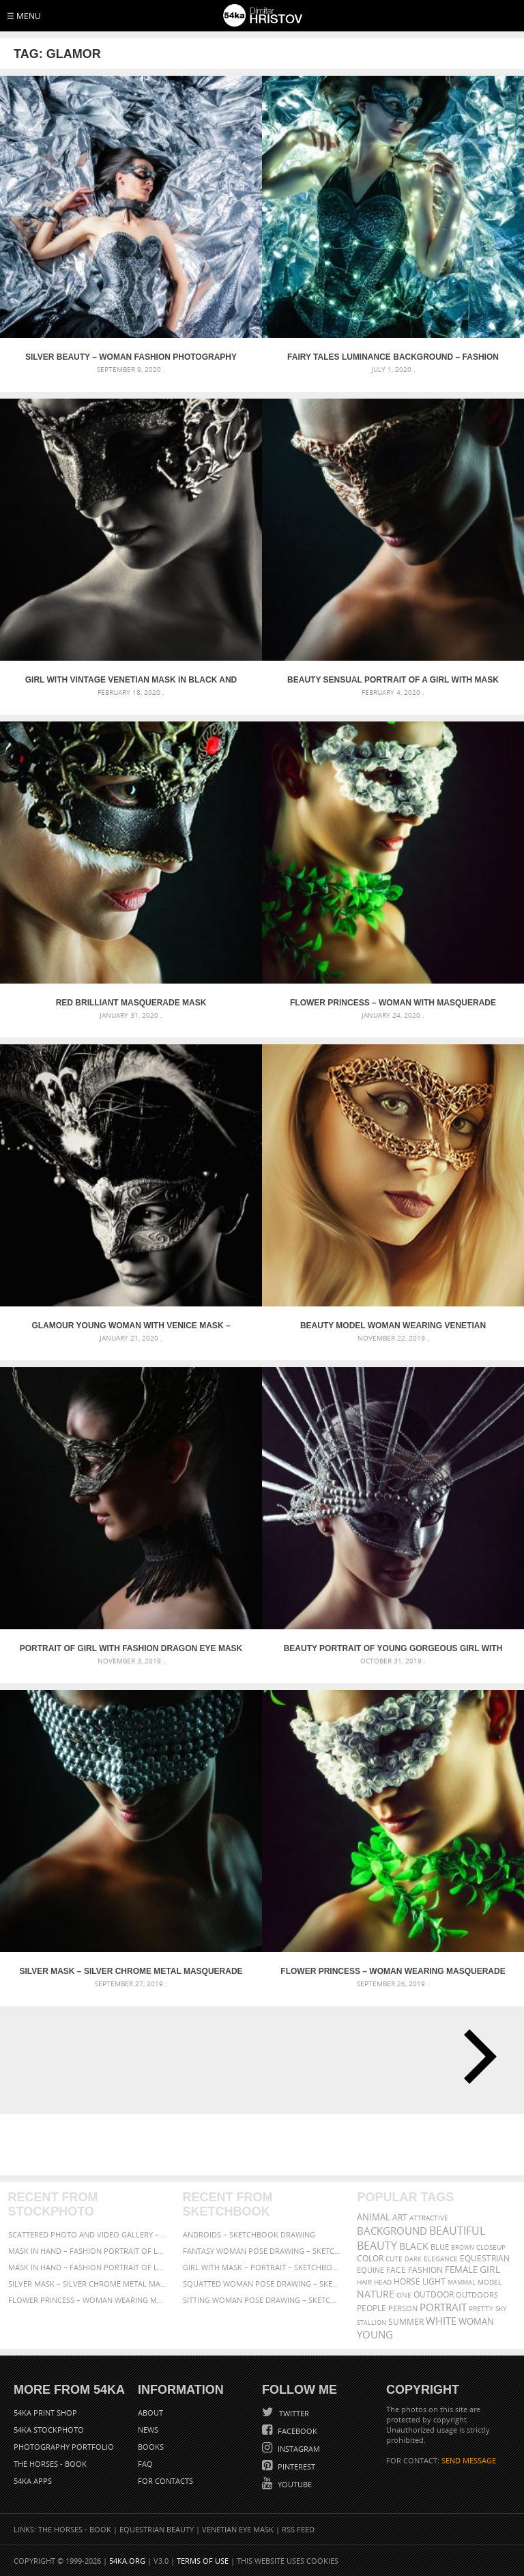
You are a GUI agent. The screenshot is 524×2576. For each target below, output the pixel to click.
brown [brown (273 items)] (462, 2247)
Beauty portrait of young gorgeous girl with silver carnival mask (393, 1648)
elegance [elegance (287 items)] (441, 2259)
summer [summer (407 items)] (406, 2322)
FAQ (145, 2464)
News (148, 2429)
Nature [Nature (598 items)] (375, 2293)
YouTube (294, 2484)
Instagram (298, 2449)
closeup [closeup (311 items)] (491, 2247)
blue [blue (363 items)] (440, 2247)
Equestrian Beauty (156, 2529)
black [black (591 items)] (413, 2245)
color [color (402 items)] (370, 2258)
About (150, 2412)
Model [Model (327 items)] (489, 2282)
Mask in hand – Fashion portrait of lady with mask (87, 2267)
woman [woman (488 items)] (476, 2322)
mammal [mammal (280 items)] (462, 2282)
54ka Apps (33, 2481)
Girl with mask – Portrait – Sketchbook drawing (262, 2267)
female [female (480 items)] (461, 2270)
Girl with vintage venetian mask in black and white (131, 680)
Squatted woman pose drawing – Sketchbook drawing (262, 2283)
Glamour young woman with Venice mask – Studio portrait (130, 1325)
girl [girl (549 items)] (490, 2269)
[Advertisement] (264, 2144)
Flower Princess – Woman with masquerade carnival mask (393, 1002)
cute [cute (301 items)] (394, 2259)
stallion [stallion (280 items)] (371, 2322)
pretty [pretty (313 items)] (481, 2308)
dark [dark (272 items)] (413, 2259)
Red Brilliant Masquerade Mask (131, 1002)
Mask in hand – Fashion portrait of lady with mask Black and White (87, 2251)
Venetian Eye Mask (238, 2529)
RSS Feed (298, 2529)
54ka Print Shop (45, 2412)
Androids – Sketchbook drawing (249, 2234)
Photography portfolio (64, 2447)
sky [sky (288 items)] (501, 2308)
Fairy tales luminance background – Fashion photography (393, 357)
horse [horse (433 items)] (407, 2281)
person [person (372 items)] (403, 2308)
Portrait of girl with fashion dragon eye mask (131, 1648)
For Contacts (165, 2481)
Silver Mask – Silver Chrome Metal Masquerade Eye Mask (130, 1971)
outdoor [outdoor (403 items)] (433, 2294)
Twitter (293, 2413)
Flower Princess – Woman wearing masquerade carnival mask (392, 1971)
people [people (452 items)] (371, 2308)
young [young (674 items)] (375, 2334)
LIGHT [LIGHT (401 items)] (434, 2281)
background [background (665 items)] (392, 2230)
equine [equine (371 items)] (370, 2270)
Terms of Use (203, 2561)
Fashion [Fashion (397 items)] (425, 2270)
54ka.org (127, 2561)
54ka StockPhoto (49, 2429)
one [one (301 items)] (403, 2295)
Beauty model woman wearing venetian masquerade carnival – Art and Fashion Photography (393, 1325)
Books (151, 2447)
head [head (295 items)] (383, 2282)
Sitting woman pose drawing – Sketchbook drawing (262, 2300)
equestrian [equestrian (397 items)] (485, 2258)
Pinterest (295, 2466)
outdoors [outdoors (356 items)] (477, 2295)
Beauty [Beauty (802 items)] (377, 2245)
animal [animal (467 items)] (373, 2217)
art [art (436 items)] (399, 2217)
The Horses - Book (50, 2464)
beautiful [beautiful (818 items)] (457, 2230)
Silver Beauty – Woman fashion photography (131, 357)
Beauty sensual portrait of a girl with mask (393, 680)
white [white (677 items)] (441, 2321)
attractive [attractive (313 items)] (428, 2217)
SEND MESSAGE (468, 2460)
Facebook (296, 2431)
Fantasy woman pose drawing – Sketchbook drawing (262, 2251)
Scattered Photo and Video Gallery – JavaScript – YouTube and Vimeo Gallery (87, 2234)
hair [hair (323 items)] (364, 2282)
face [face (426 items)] (396, 2269)
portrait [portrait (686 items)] (443, 2307)
